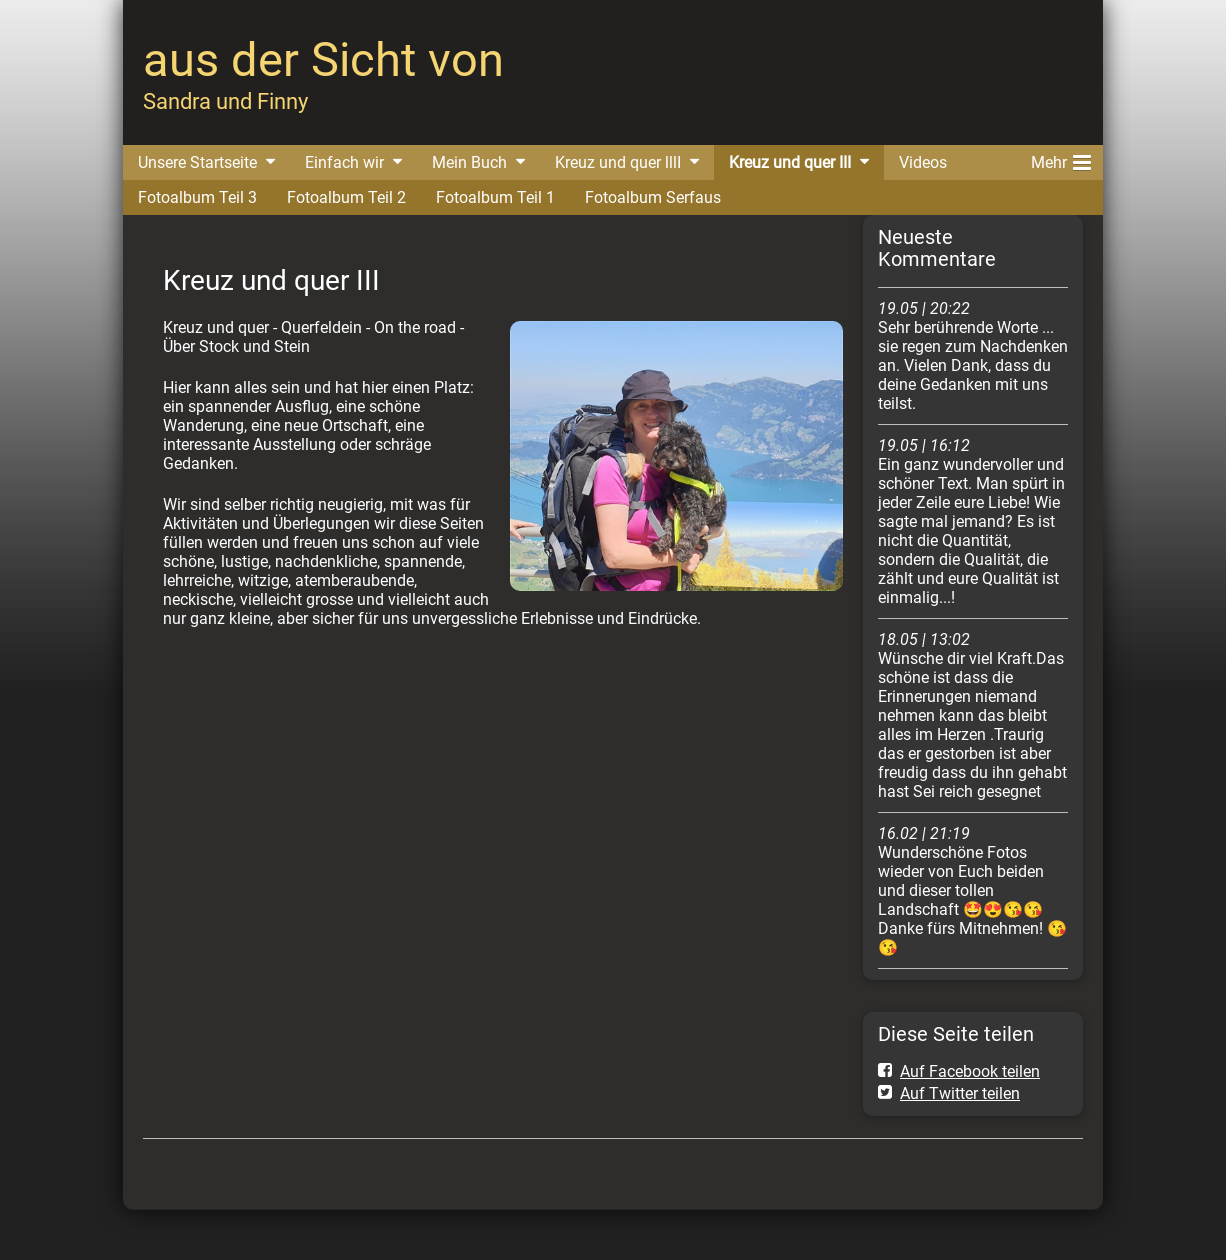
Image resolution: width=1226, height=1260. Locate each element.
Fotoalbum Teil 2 (346, 197)
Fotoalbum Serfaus (653, 197)
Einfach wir (344, 162)
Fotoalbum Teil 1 (495, 197)
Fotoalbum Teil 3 (197, 197)
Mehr (1061, 159)
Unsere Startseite (197, 162)
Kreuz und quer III (790, 162)
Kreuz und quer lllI (618, 162)
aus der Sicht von (323, 59)
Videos (923, 162)
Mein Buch (469, 162)
